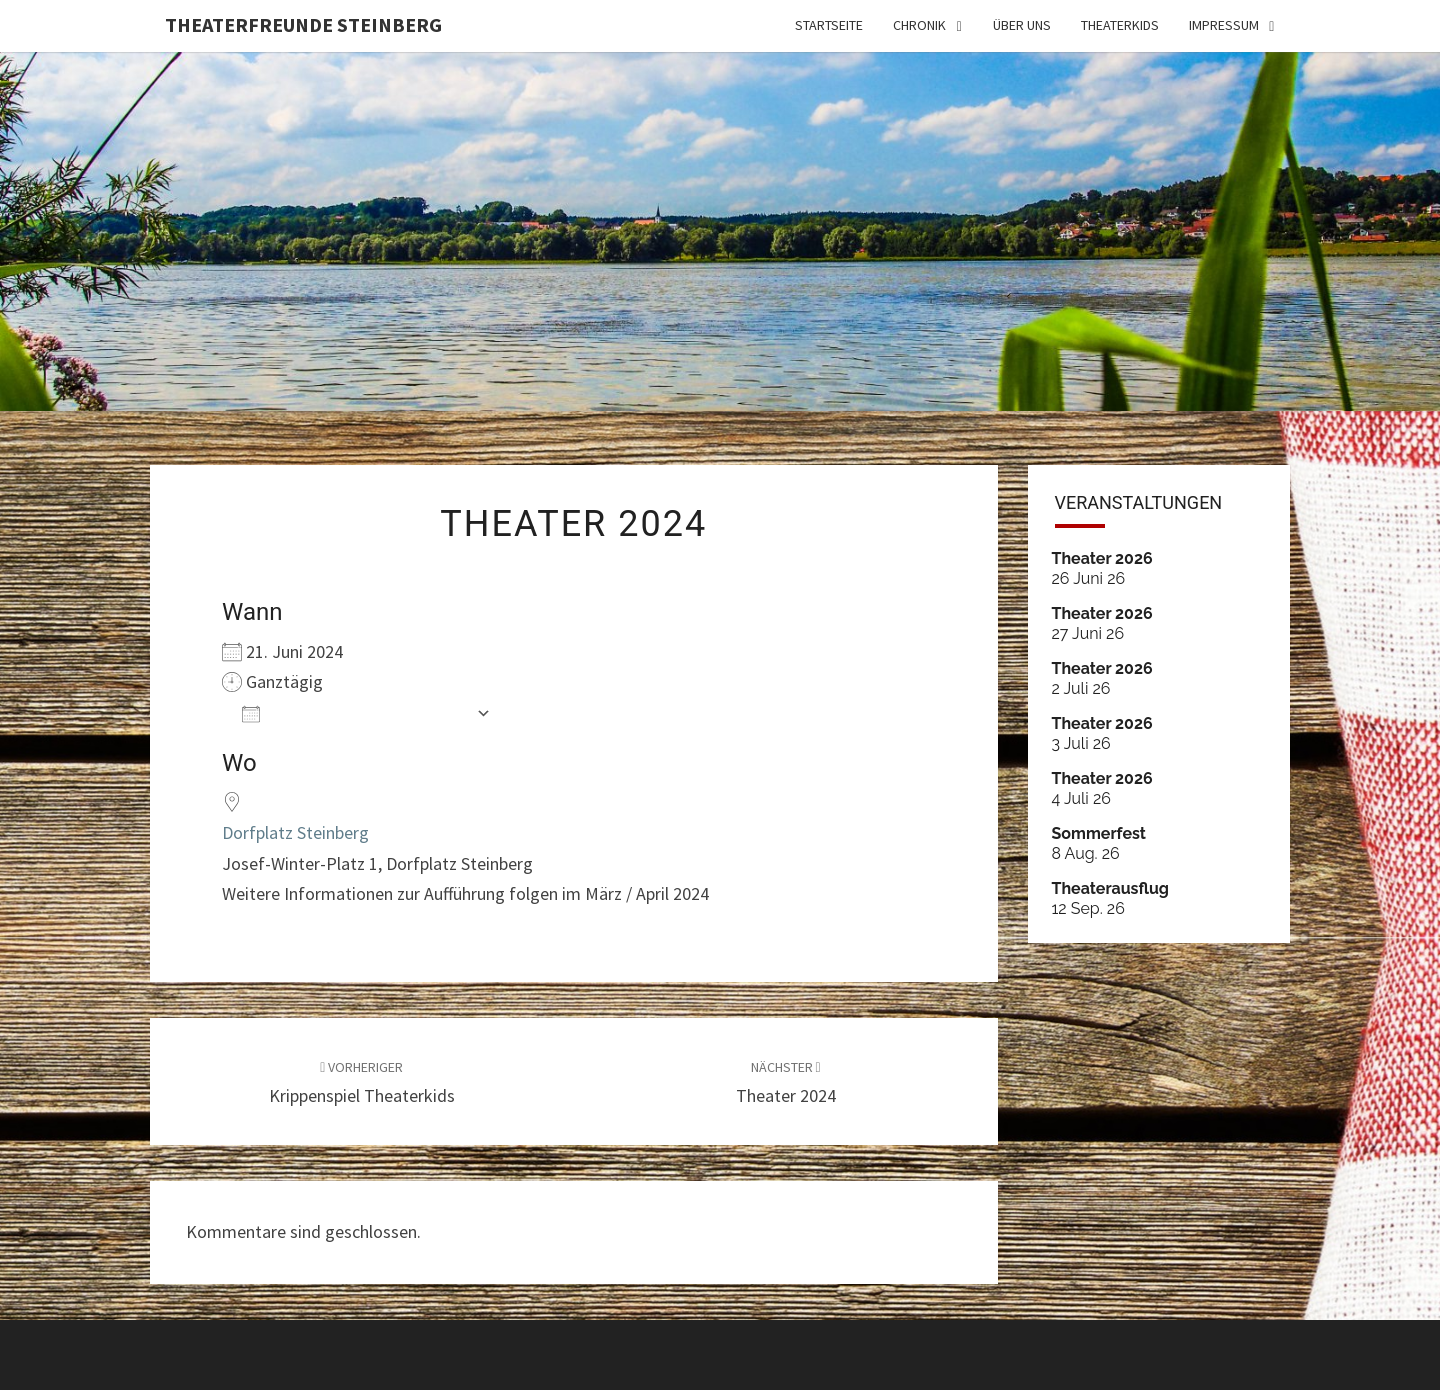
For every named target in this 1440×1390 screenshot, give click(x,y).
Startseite (829, 25)
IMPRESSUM (1224, 25)
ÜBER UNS (1022, 25)
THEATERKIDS (1120, 25)
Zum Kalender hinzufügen (354, 712)
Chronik (919, 25)
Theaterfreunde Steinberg (303, 24)
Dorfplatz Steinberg (295, 832)
